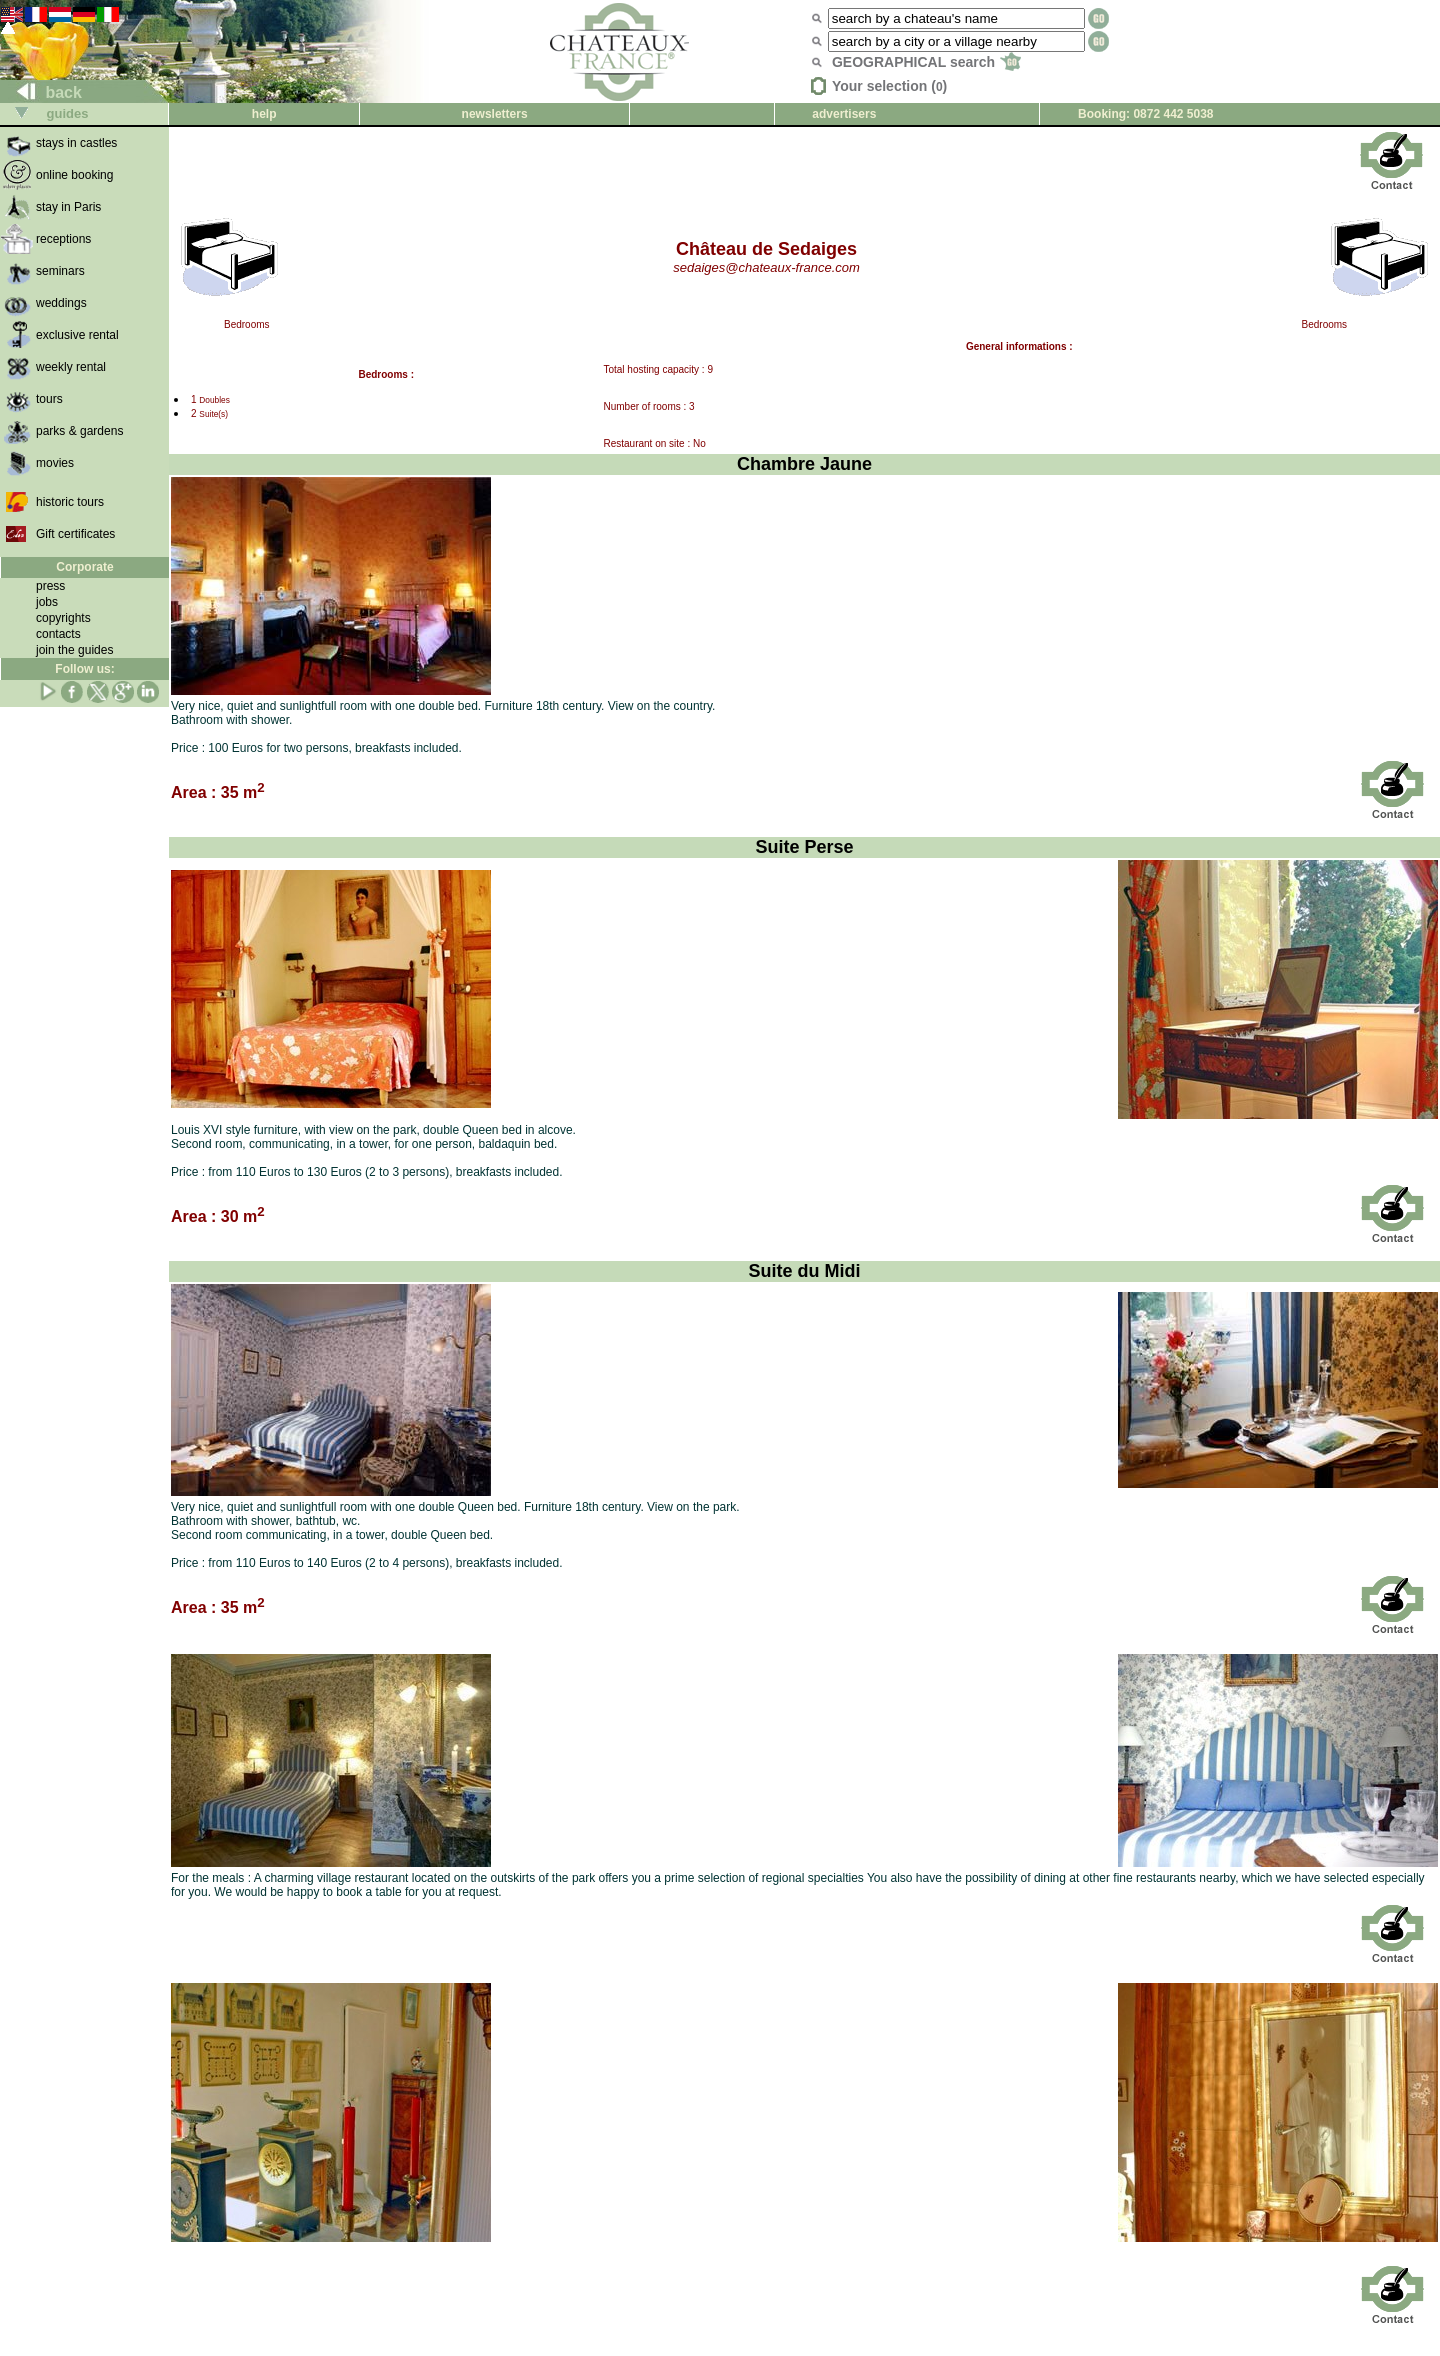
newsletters (495, 114)
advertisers (844, 114)
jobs (47, 602)
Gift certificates (75, 534)
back (41, 92)
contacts (58, 634)
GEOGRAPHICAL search (926, 62)
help (264, 114)
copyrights (63, 618)
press (50, 586)
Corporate (84, 567)
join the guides (74, 650)
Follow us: (84, 669)
